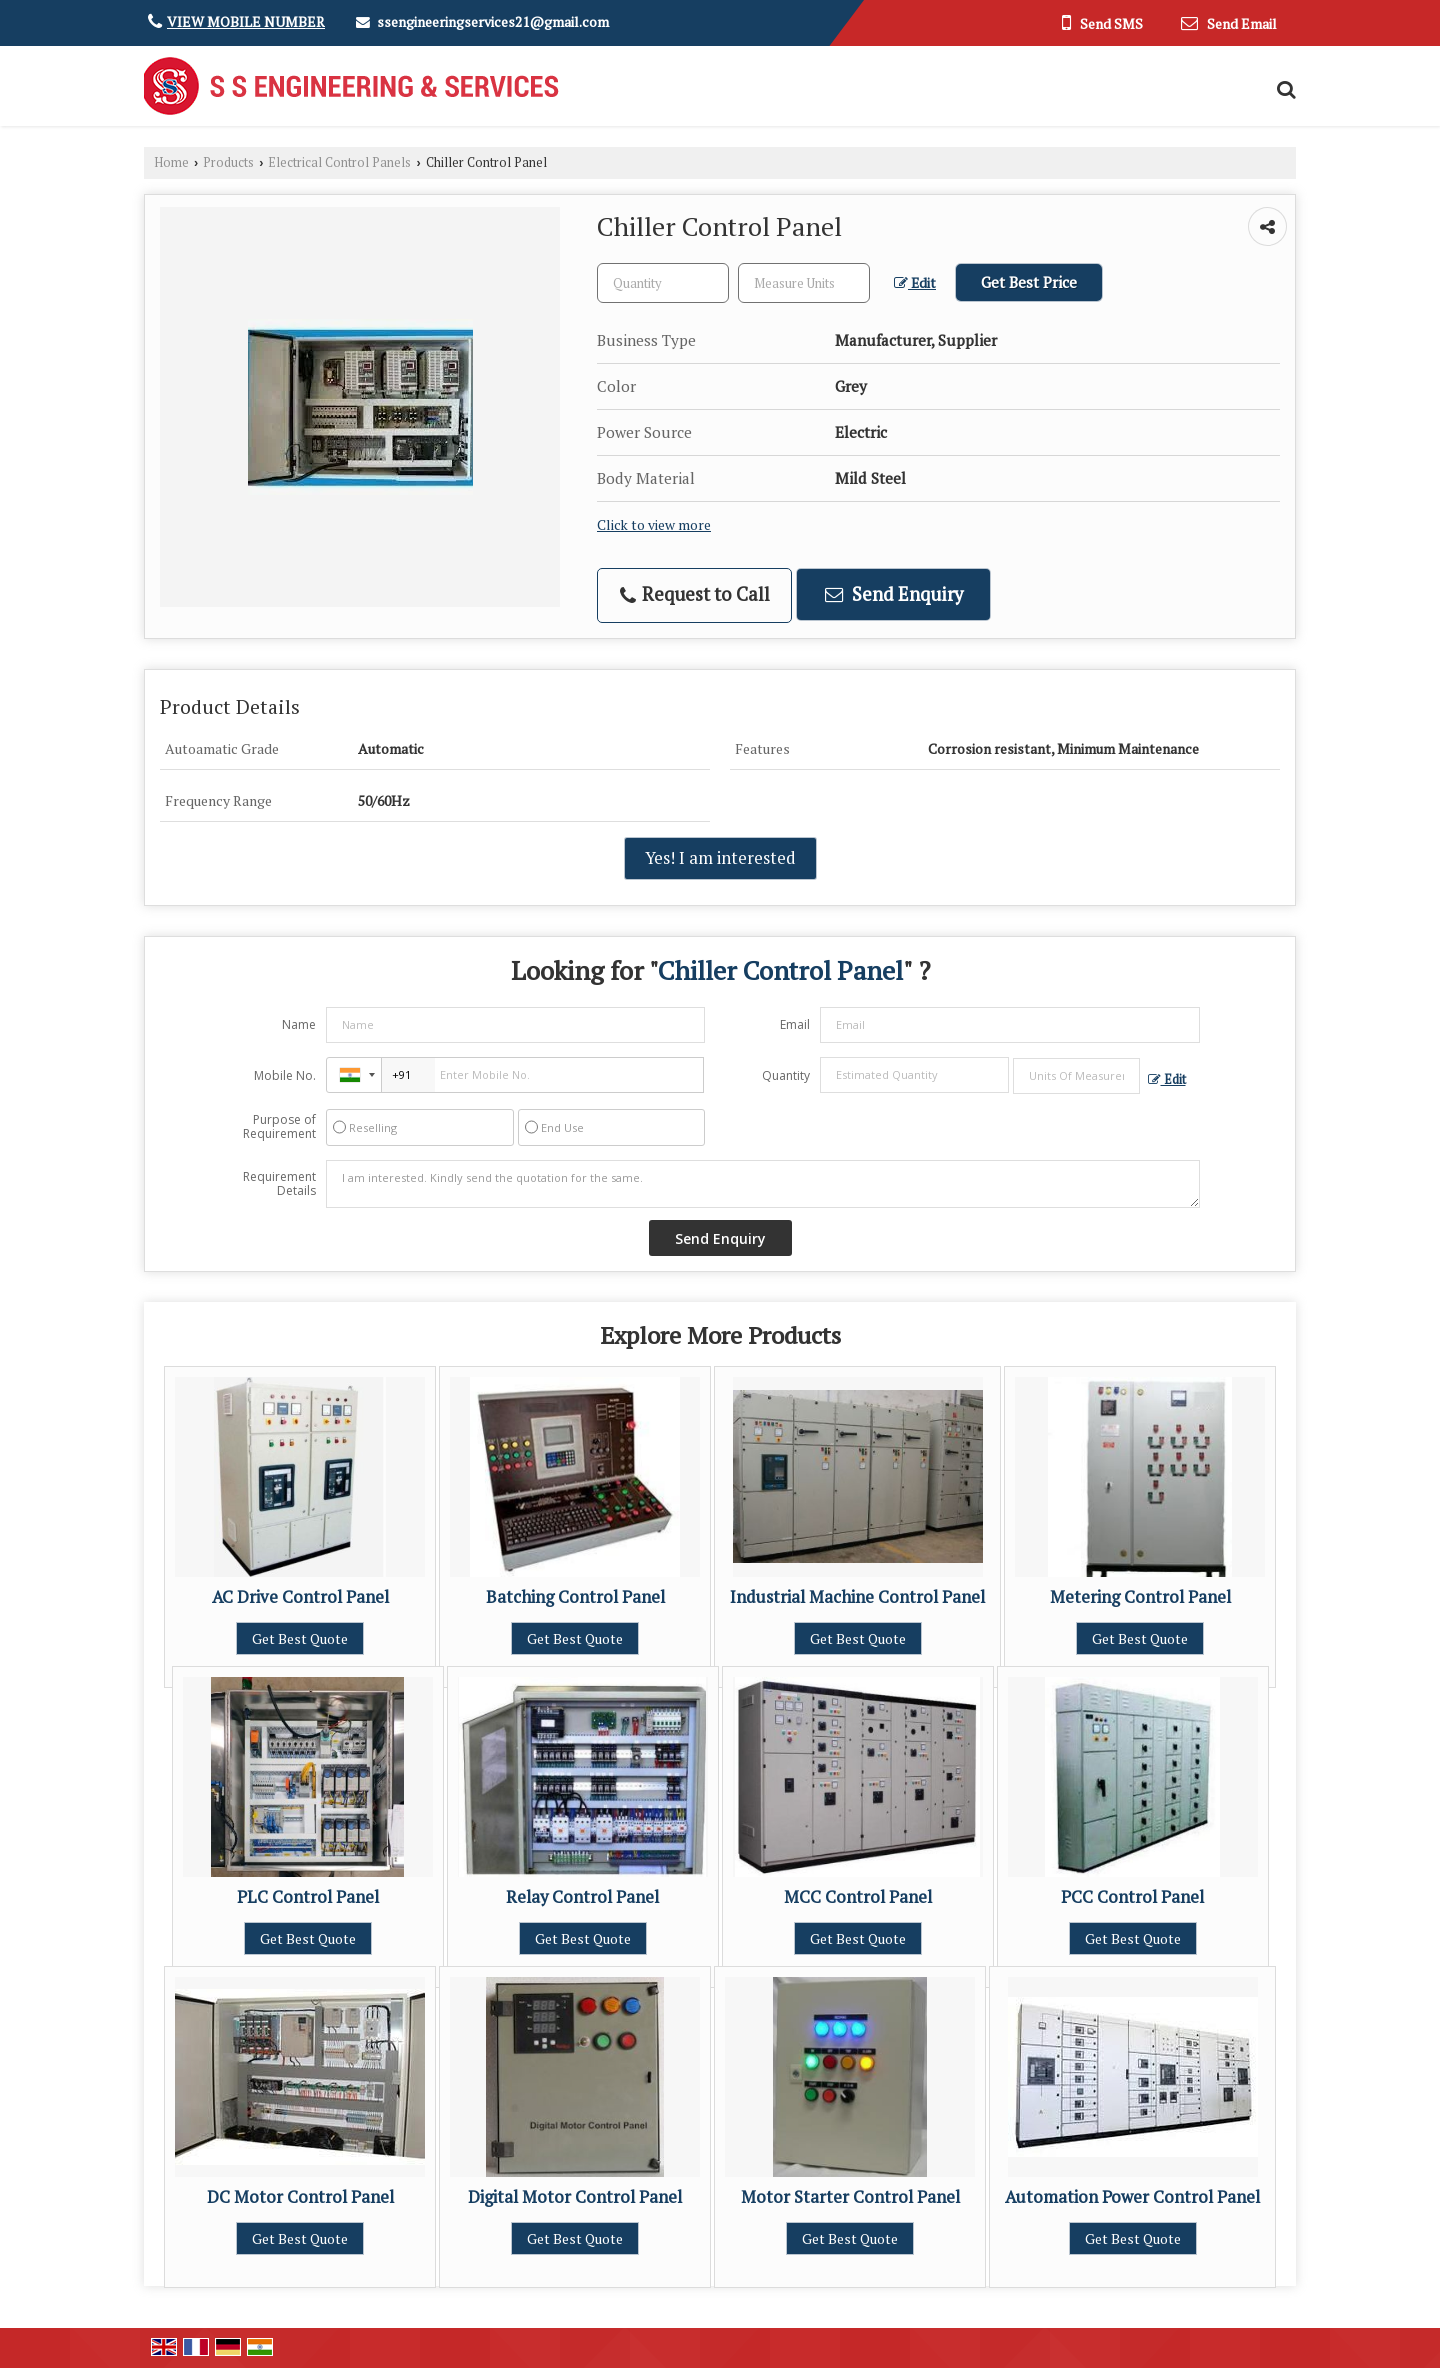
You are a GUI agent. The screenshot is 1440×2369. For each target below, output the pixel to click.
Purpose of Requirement (279, 1127)
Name (299, 1024)
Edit (915, 283)
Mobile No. (285, 1075)
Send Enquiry (894, 594)
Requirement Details (279, 1184)
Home (171, 162)
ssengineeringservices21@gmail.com (493, 21)
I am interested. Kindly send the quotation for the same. (763, 1184)
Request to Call (695, 594)
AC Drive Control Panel (300, 1597)
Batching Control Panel (575, 1597)
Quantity (786, 1075)
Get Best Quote (300, 1638)
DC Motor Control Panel (300, 2197)
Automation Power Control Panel (1132, 2197)
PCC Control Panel (1132, 1897)
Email (795, 1024)
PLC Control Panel (308, 1897)
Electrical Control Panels (339, 162)
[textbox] (804, 283)
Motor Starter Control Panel (850, 2197)
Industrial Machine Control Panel (857, 1597)
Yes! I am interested (720, 858)
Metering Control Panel (1140, 1597)
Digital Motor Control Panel (575, 2197)
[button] (246, 21)
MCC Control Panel (858, 1897)
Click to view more (654, 525)
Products (228, 162)
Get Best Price (1029, 282)
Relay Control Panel (582, 1897)
